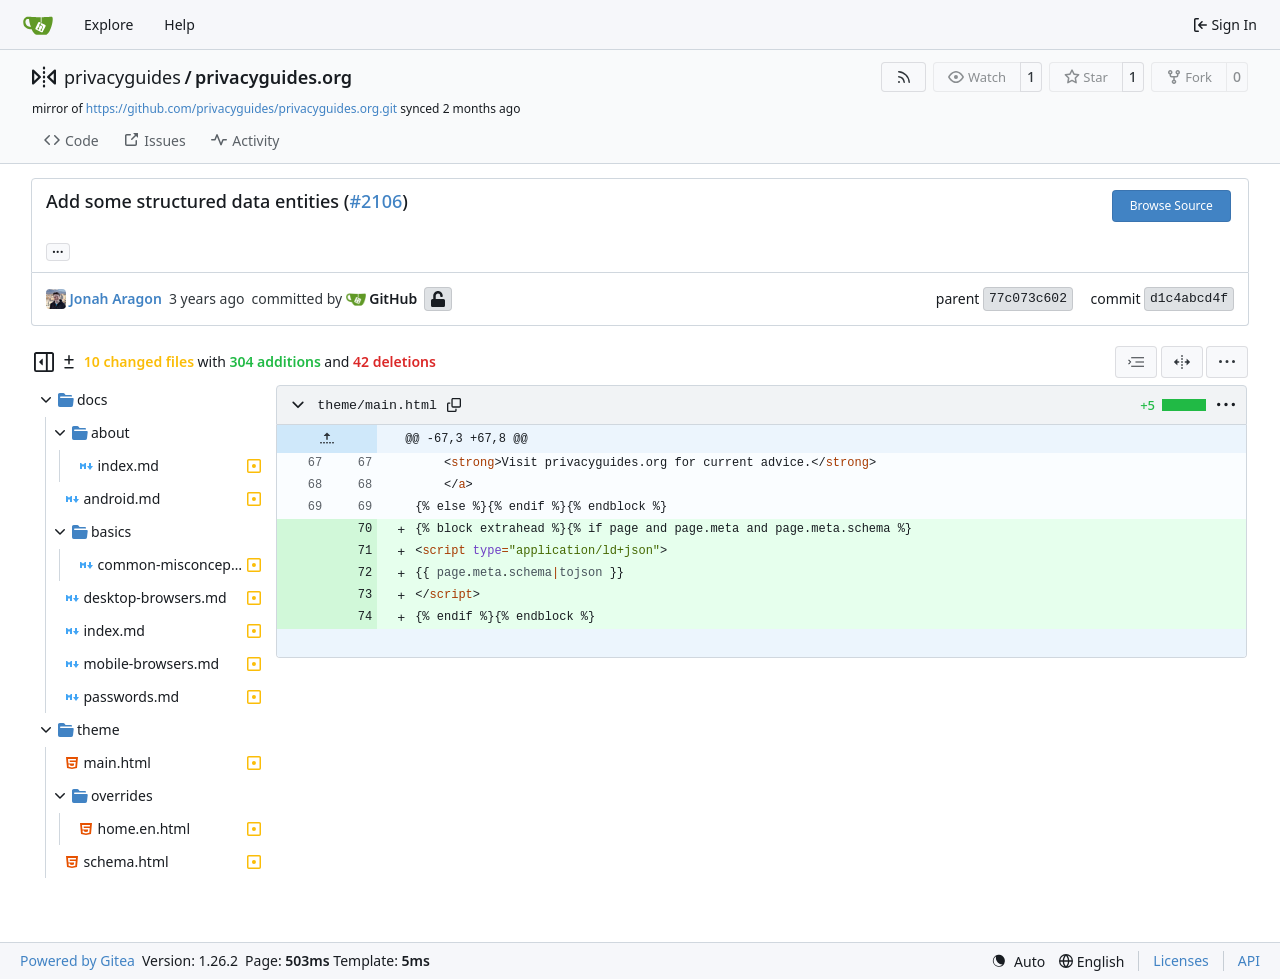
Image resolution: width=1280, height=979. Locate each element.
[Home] (38, 25)
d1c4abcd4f (1189, 298)
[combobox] (1136, 362)
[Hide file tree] (44, 362)
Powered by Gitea (77, 960)
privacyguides (122, 77)
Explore (108, 24)
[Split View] (1182, 362)
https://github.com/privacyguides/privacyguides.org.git (241, 108)
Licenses (1181, 960)
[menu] (1227, 362)
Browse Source (1171, 205)
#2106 (375, 201)
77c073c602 (1028, 298)
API (1249, 960)
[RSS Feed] (904, 77)
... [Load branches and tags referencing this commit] (58, 250)
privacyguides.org (273, 77)
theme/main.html (377, 405)
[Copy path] (454, 405)
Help (179, 24)
